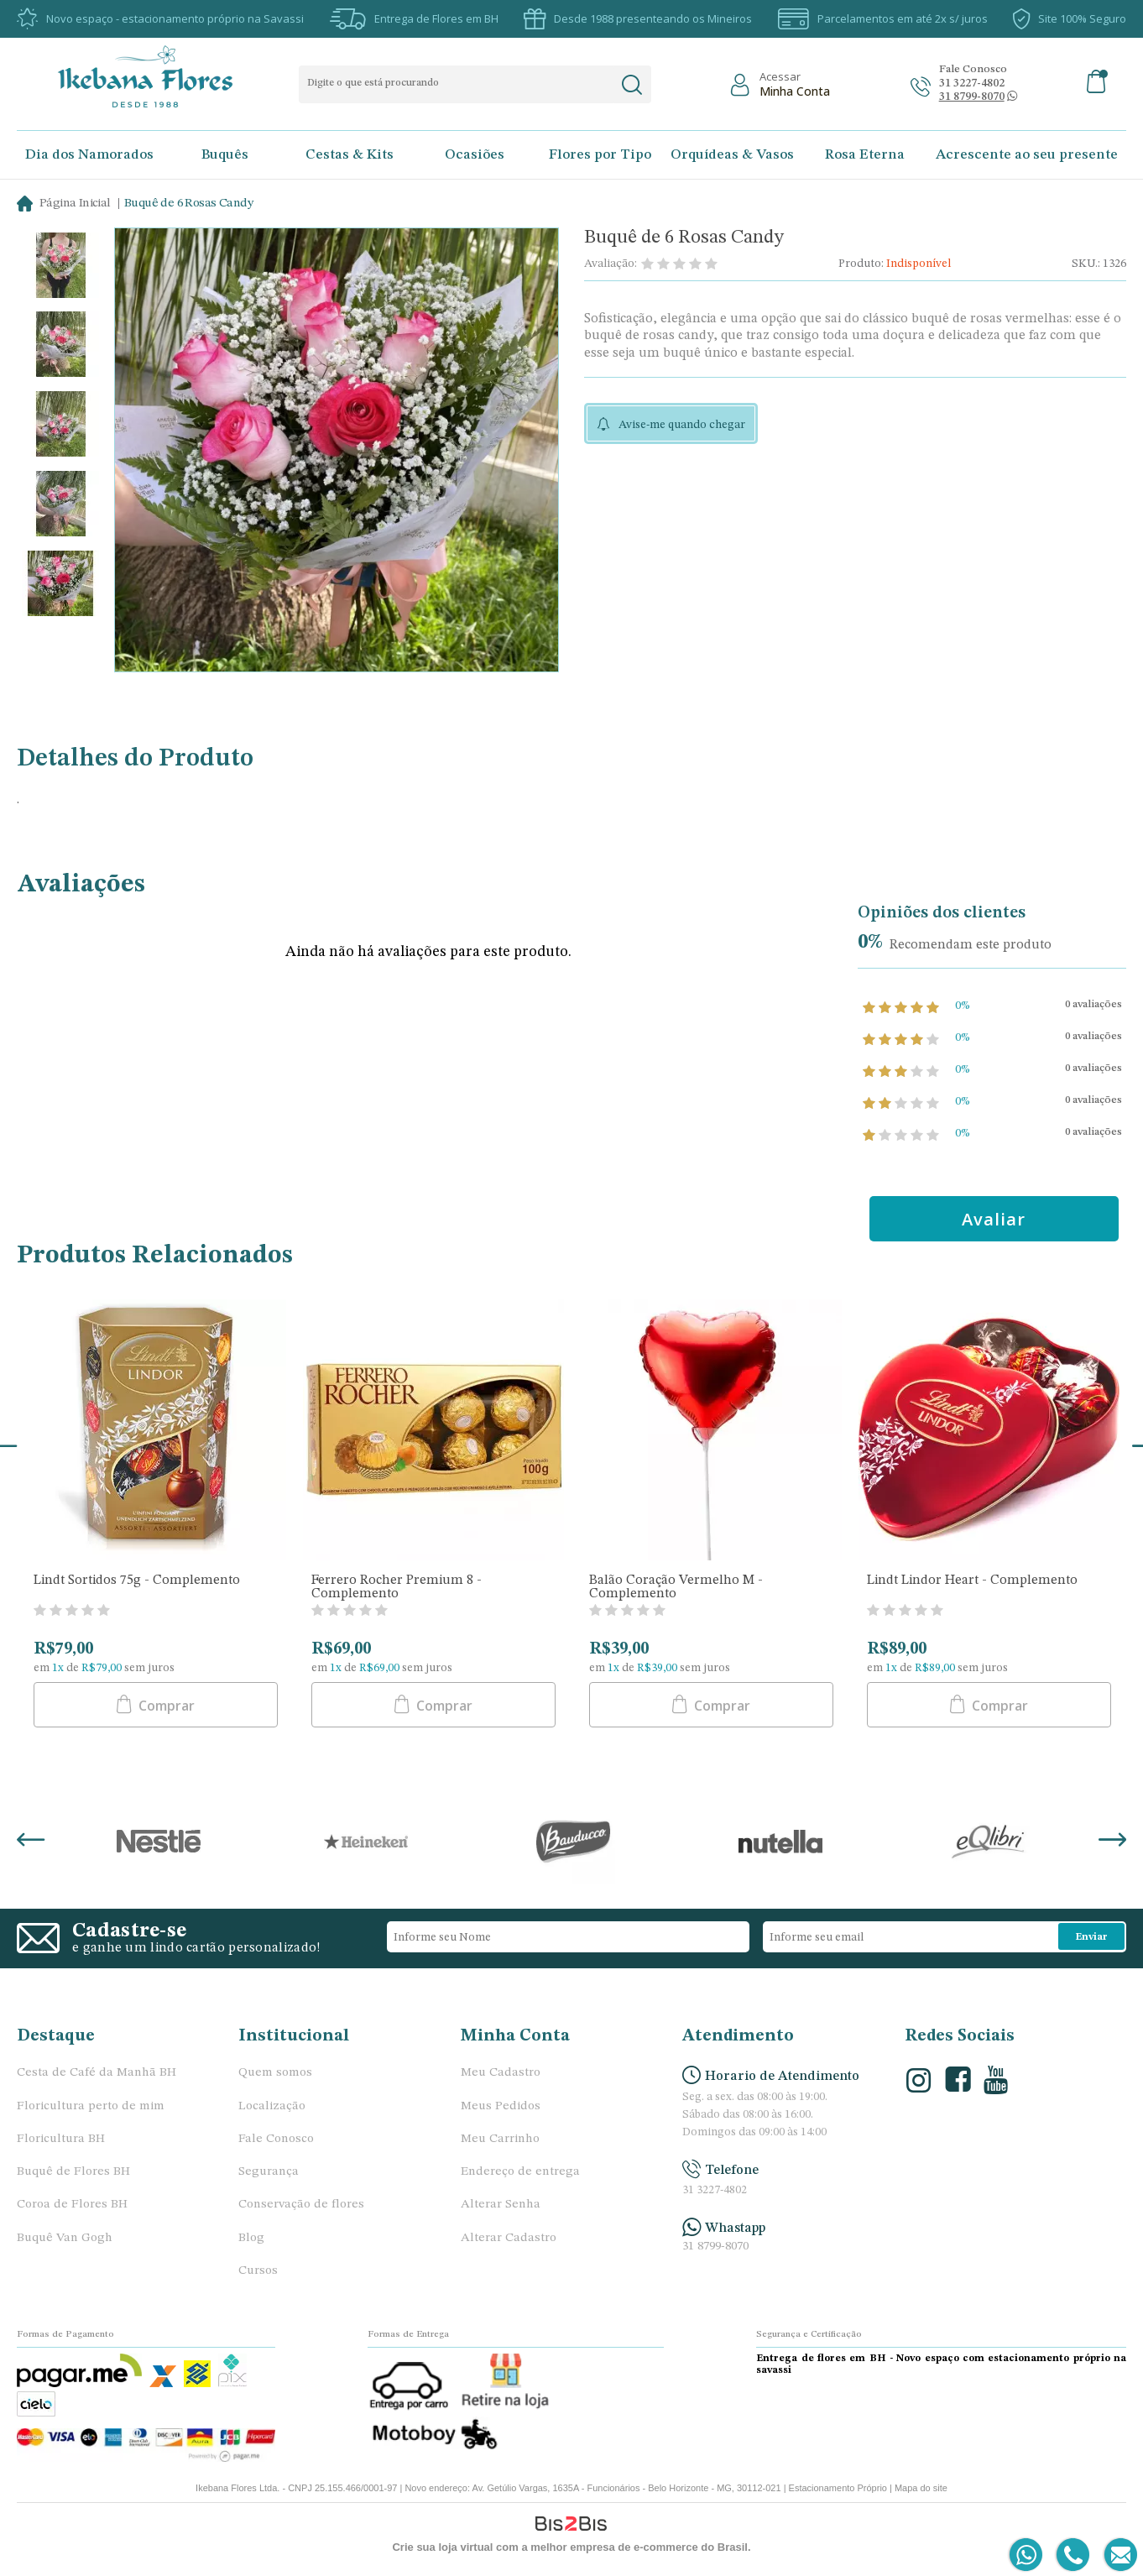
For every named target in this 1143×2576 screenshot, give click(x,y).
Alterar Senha (500, 2204)
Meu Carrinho (500, 2139)
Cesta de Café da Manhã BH (96, 2073)
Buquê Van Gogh (64, 2238)
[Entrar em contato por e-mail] (1117, 2555)
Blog (251, 2238)
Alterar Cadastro (508, 2238)
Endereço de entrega (520, 2172)
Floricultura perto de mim (90, 2106)
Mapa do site (921, 2488)
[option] (60, 267)
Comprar (165, 1705)
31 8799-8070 (715, 2246)
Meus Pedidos (500, 2106)
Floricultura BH (61, 2139)
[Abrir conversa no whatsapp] (972, 96)
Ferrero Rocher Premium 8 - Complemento (396, 1587)
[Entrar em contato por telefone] (1072, 2555)
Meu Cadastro (500, 2073)
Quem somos (275, 2073)
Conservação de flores (301, 2204)
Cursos (258, 2271)
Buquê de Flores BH (73, 2172)
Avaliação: (610, 263)
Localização (271, 2106)
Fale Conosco (276, 2139)
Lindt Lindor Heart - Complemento (972, 1580)
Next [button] (1112, 1841)
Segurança (268, 2172)
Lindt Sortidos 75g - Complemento (137, 1580)
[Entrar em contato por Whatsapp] (1026, 2555)
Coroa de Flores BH (72, 2204)
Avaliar (994, 1219)
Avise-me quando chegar (681, 425)
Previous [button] (30, 1841)
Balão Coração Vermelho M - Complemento (676, 1587)
